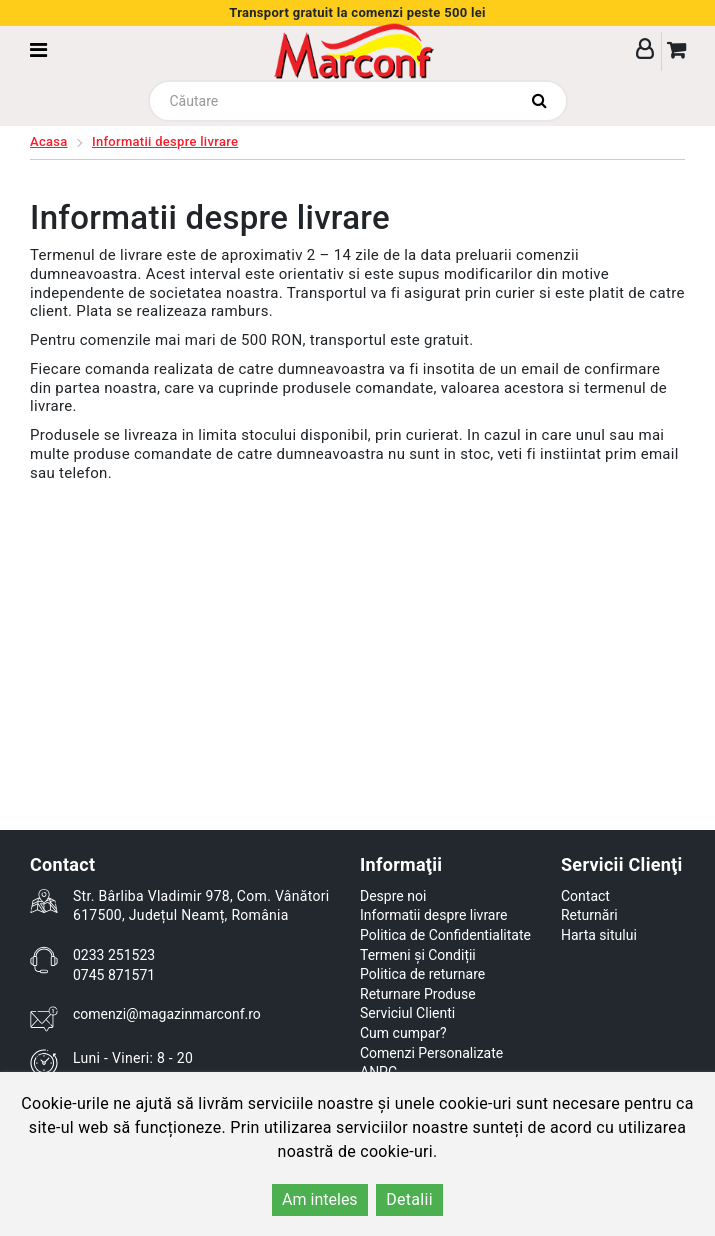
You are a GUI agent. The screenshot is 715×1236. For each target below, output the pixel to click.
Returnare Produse (418, 994)
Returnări (589, 915)
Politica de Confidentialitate (445, 935)
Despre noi (393, 896)
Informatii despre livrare (165, 141)
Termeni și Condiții (418, 955)
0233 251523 (114, 955)
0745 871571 (114, 975)
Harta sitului (599, 935)
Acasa (49, 141)
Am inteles (320, 1199)
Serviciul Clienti (407, 1013)
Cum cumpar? (403, 1033)
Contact (585, 896)
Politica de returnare (422, 974)
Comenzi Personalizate (431, 1053)
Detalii (409, 1199)
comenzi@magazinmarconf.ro (167, 1014)
